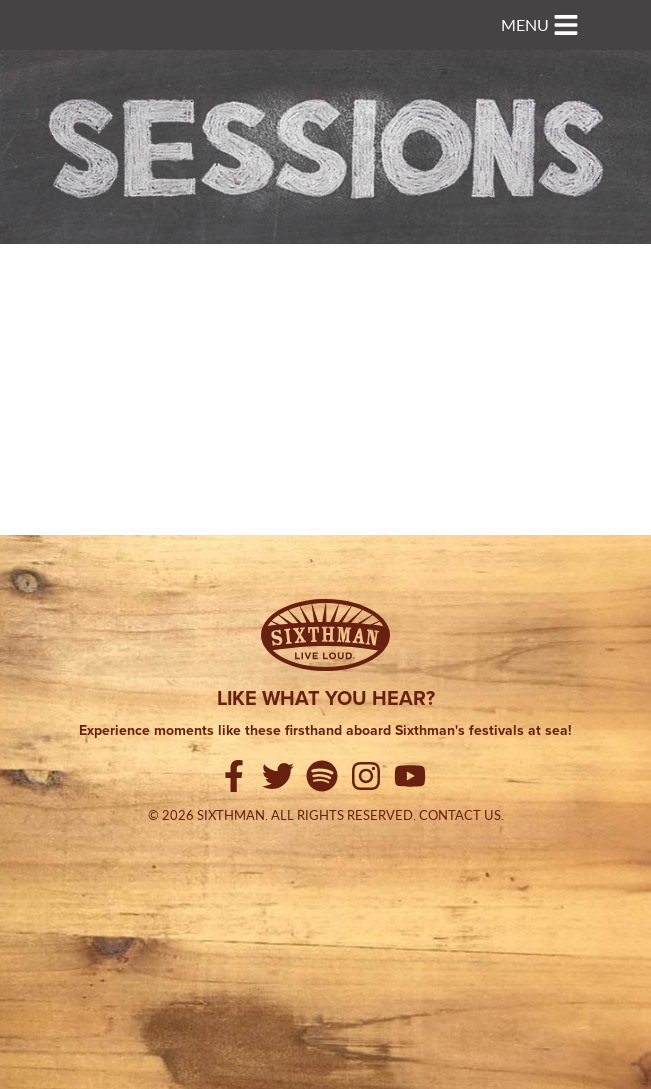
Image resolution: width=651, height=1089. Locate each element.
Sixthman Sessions (93, 12)
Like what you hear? (326, 698)
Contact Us (460, 815)
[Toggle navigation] (540, 25)
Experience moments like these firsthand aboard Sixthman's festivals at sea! (325, 731)
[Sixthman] (325, 635)
